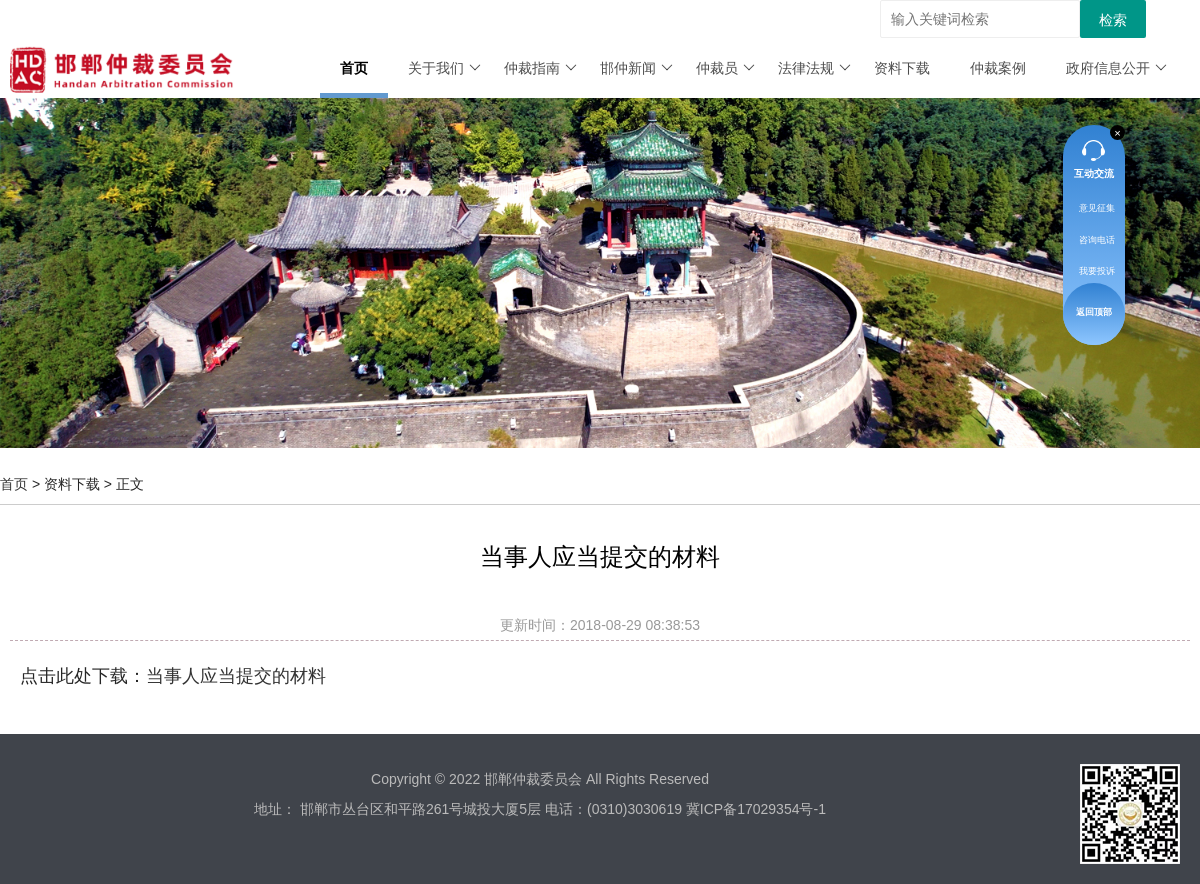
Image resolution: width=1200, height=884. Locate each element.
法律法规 (814, 68)
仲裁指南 (540, 68)
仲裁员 (725, 68)
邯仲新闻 (636, 68)
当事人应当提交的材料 (236, 676)
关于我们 (444, 68)
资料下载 (902, 68)
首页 (354, 68)
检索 (1113, 20)
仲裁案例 (998, 68)
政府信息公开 (1116, 68)
